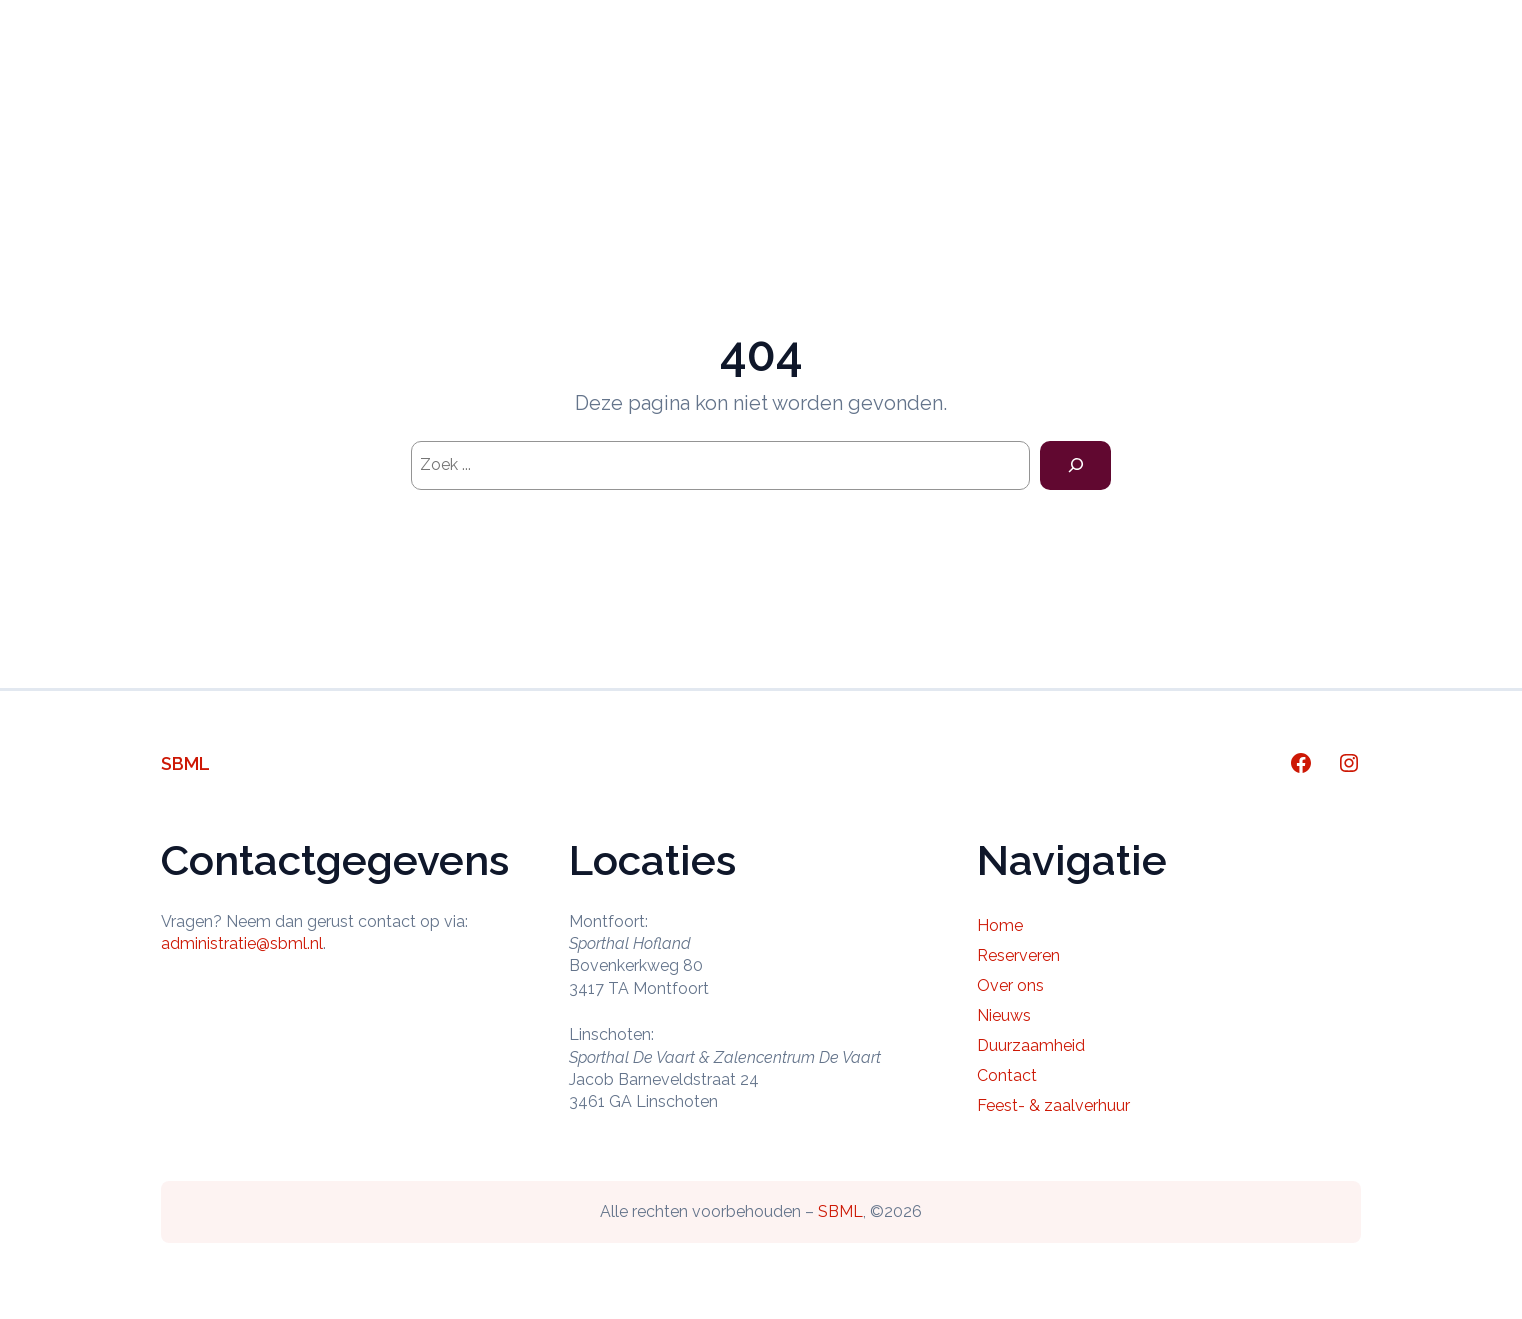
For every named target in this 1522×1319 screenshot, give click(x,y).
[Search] (1075, 465)
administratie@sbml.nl (242, 943)
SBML (185, 763)
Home (600, 73)
